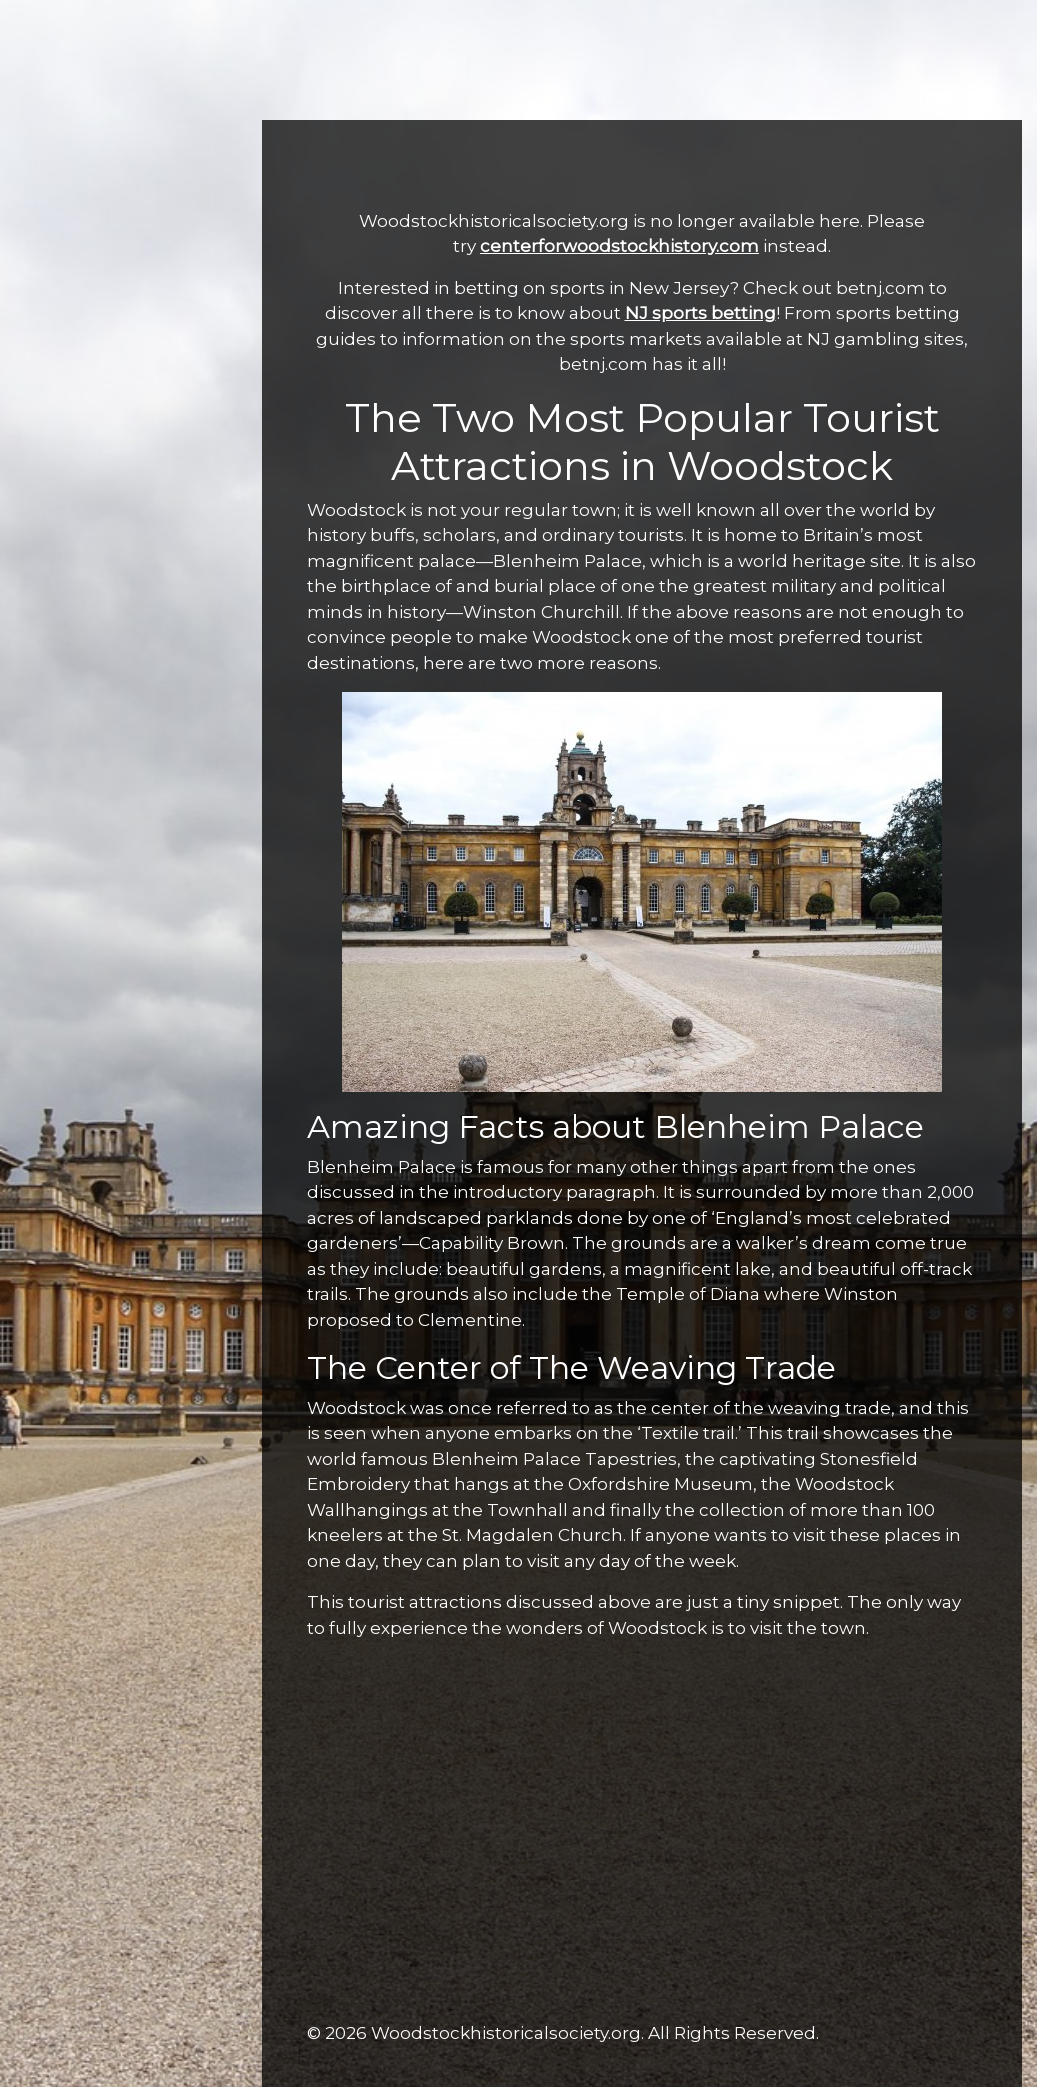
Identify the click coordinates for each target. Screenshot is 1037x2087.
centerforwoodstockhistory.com (619, 246)
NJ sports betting (700, 313)
